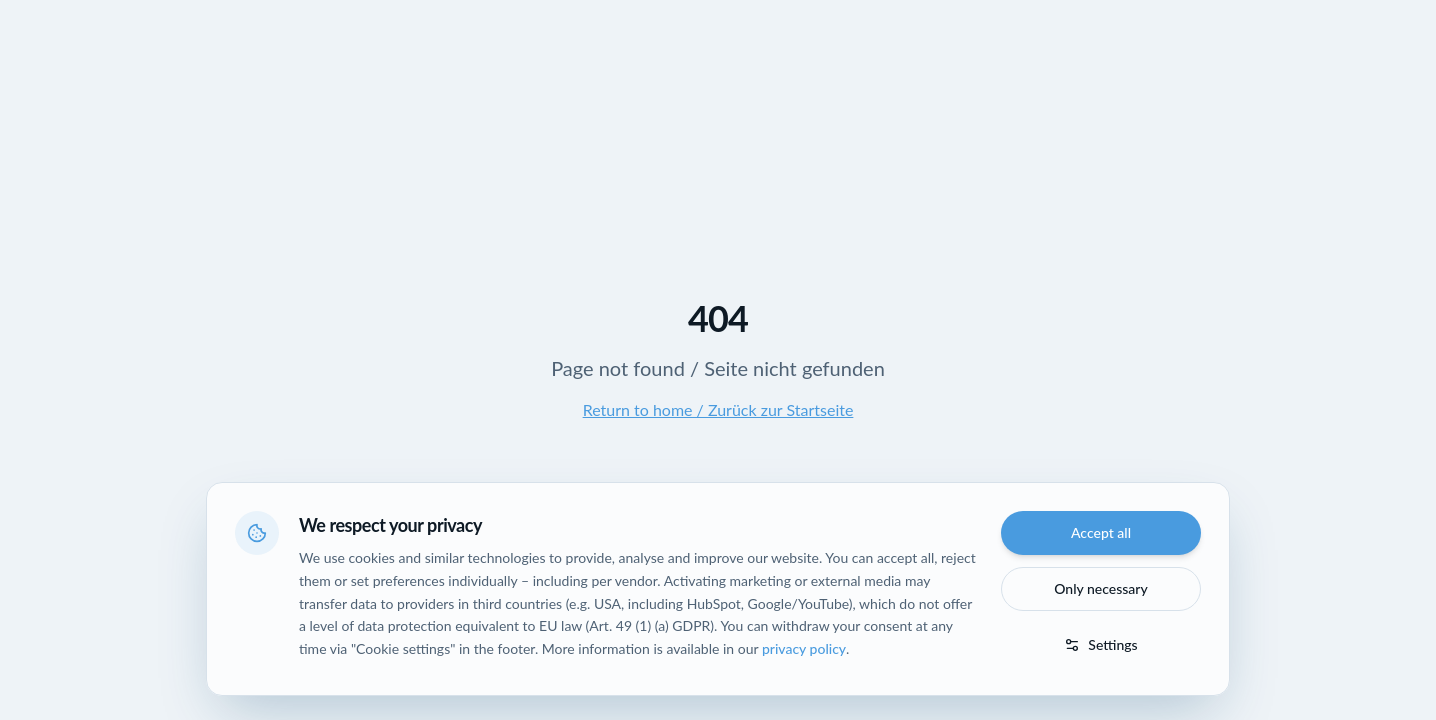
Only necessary (1101, 588)
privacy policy (804, 648)
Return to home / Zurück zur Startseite (718, 409)
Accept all (1101, 532)
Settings (1100, 644)
